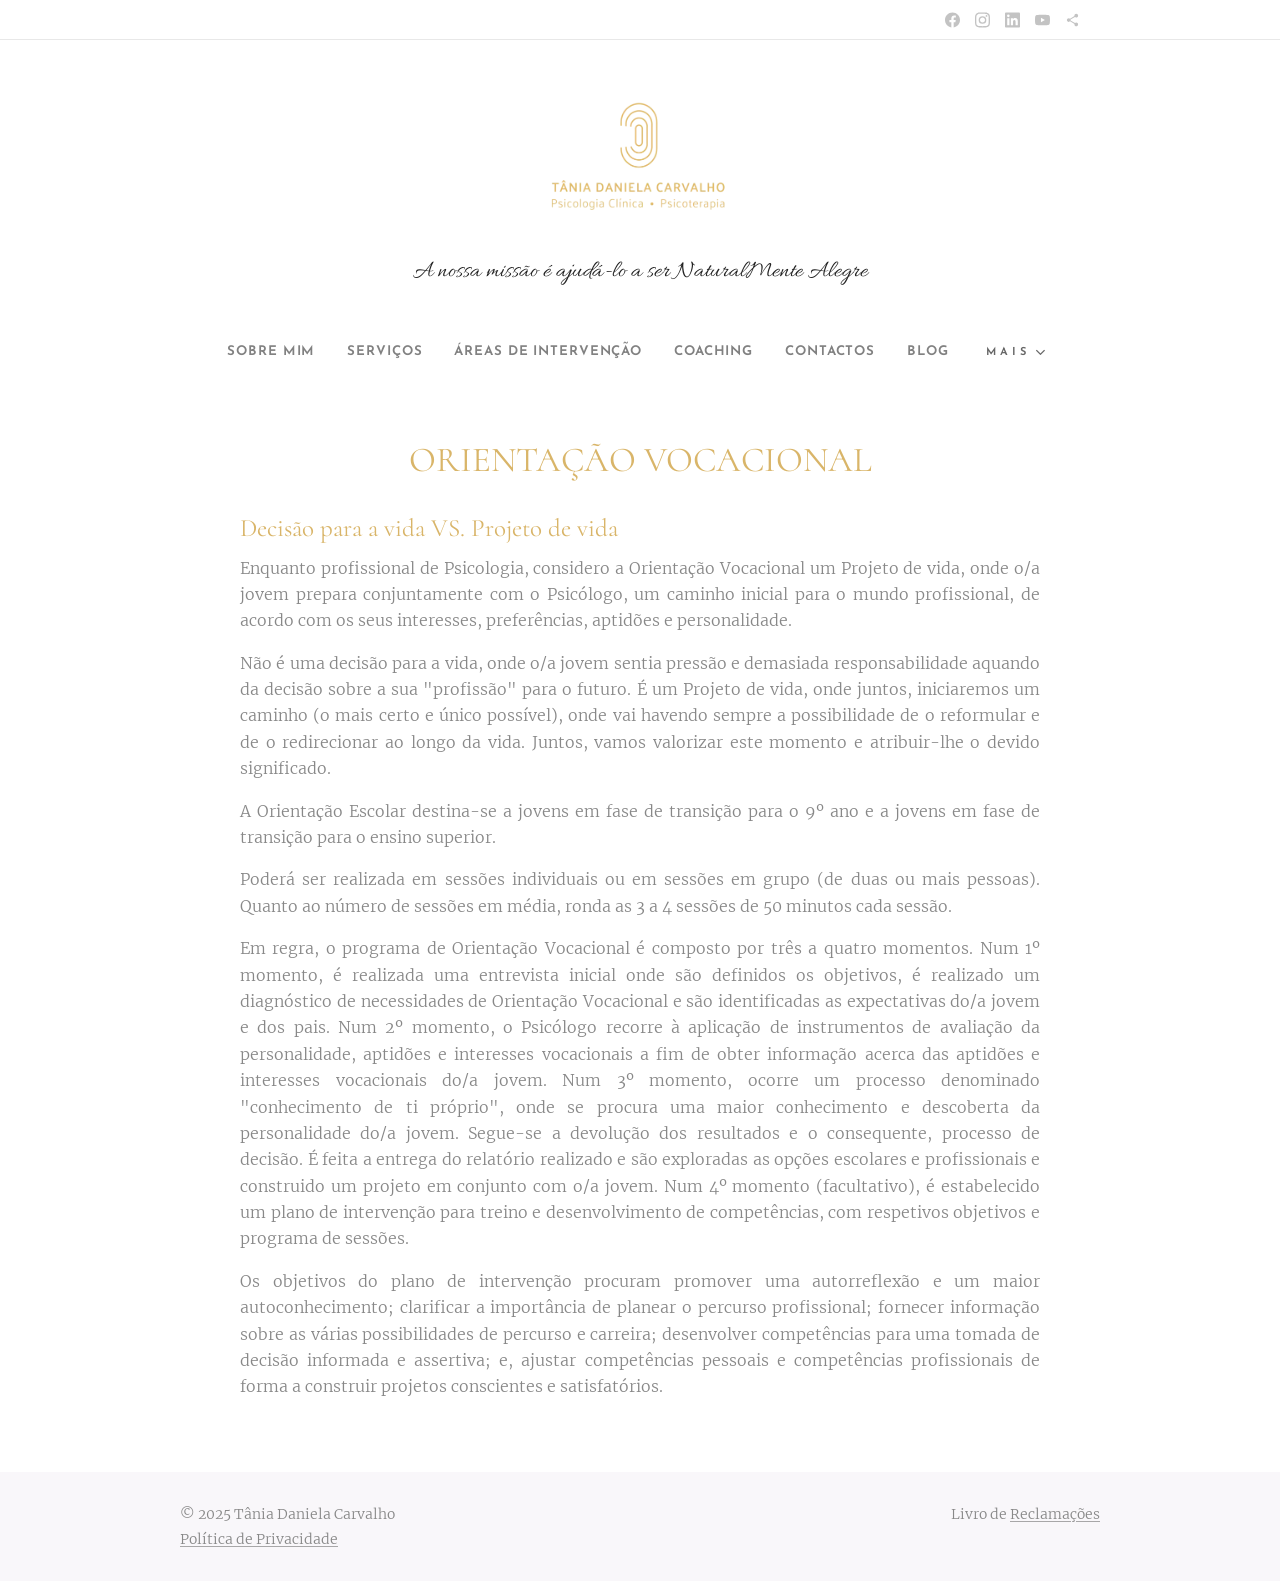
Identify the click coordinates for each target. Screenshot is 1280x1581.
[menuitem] (241, 352)
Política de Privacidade (259, 1539)
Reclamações (1055, 1514)
